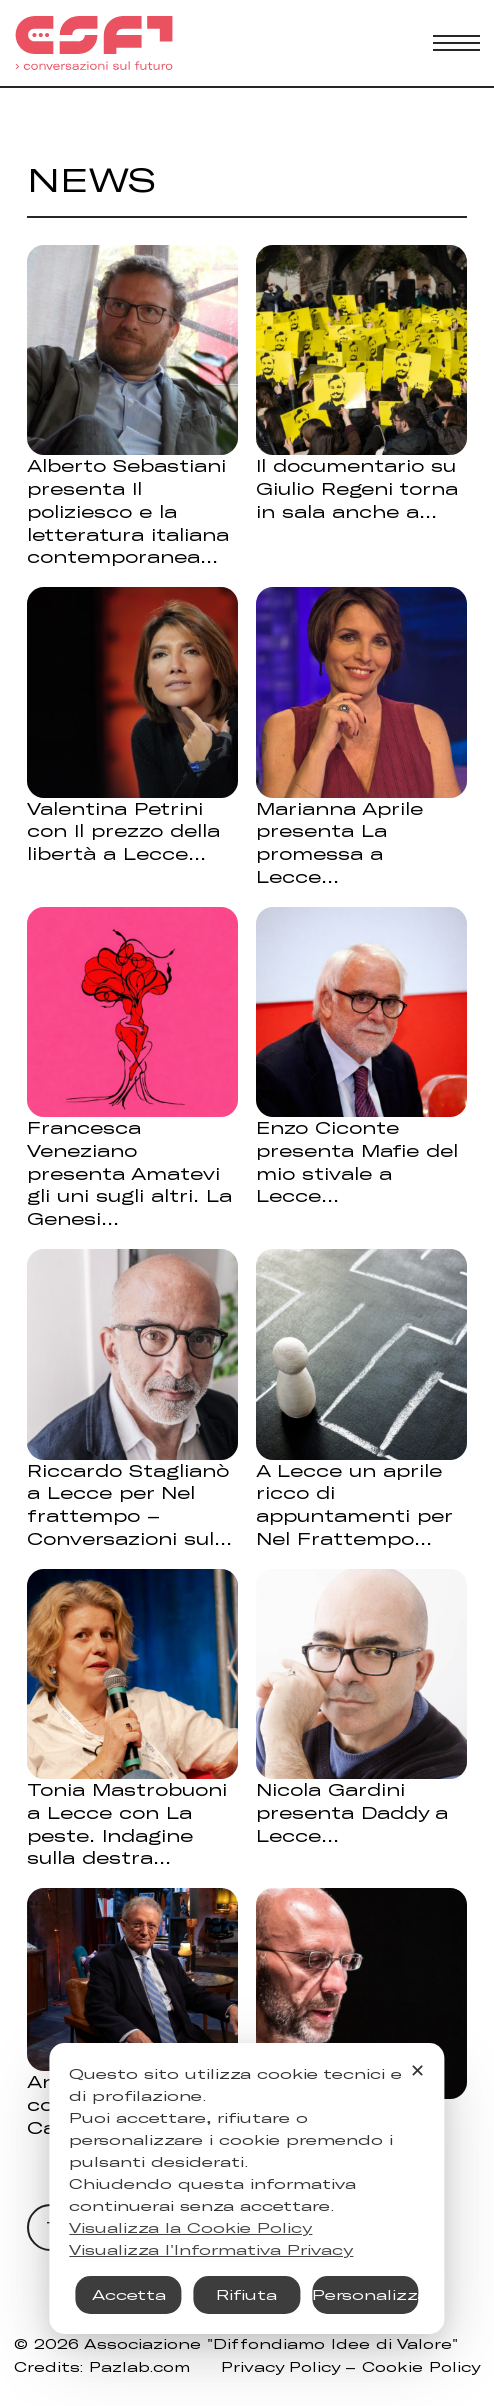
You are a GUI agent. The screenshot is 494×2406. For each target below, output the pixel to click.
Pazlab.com (139, 2367)
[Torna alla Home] (94, 43)
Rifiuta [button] (246, 2294)
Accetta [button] (129, 2294)
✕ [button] (417, 2070)
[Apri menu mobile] (456, 43)
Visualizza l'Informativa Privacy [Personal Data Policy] (211, 2249)
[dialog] (246, 2188)
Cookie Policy (421, 2367)
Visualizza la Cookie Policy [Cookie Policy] (190, 2227)
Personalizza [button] (365, 2294)
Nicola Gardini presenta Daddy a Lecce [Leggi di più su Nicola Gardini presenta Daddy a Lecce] (352, 1812)
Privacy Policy (280, 2367)
